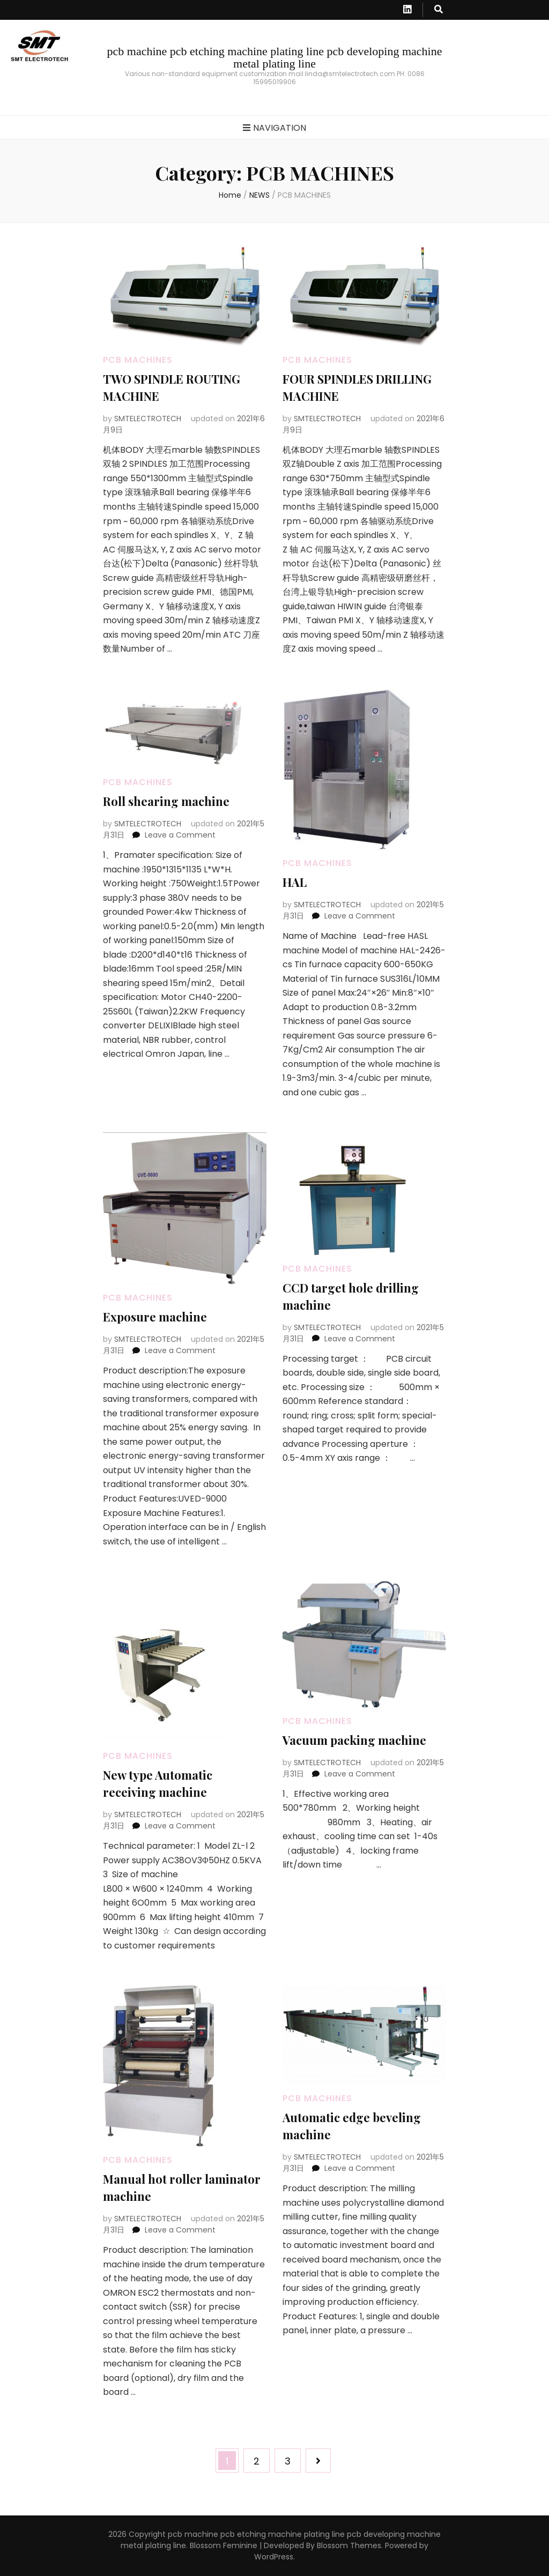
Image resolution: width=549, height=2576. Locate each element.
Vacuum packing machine (354, 1740)
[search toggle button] (438, 10)
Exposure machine (155, 1317)
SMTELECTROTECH (147, 418)
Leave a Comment (180, 835)
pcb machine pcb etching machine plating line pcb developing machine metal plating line (274, 57)
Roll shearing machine (166, 801)
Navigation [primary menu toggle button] (274, 128)
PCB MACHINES (138, 360)
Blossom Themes (349, 2545)
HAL (295, 882)
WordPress (273, 2556)
